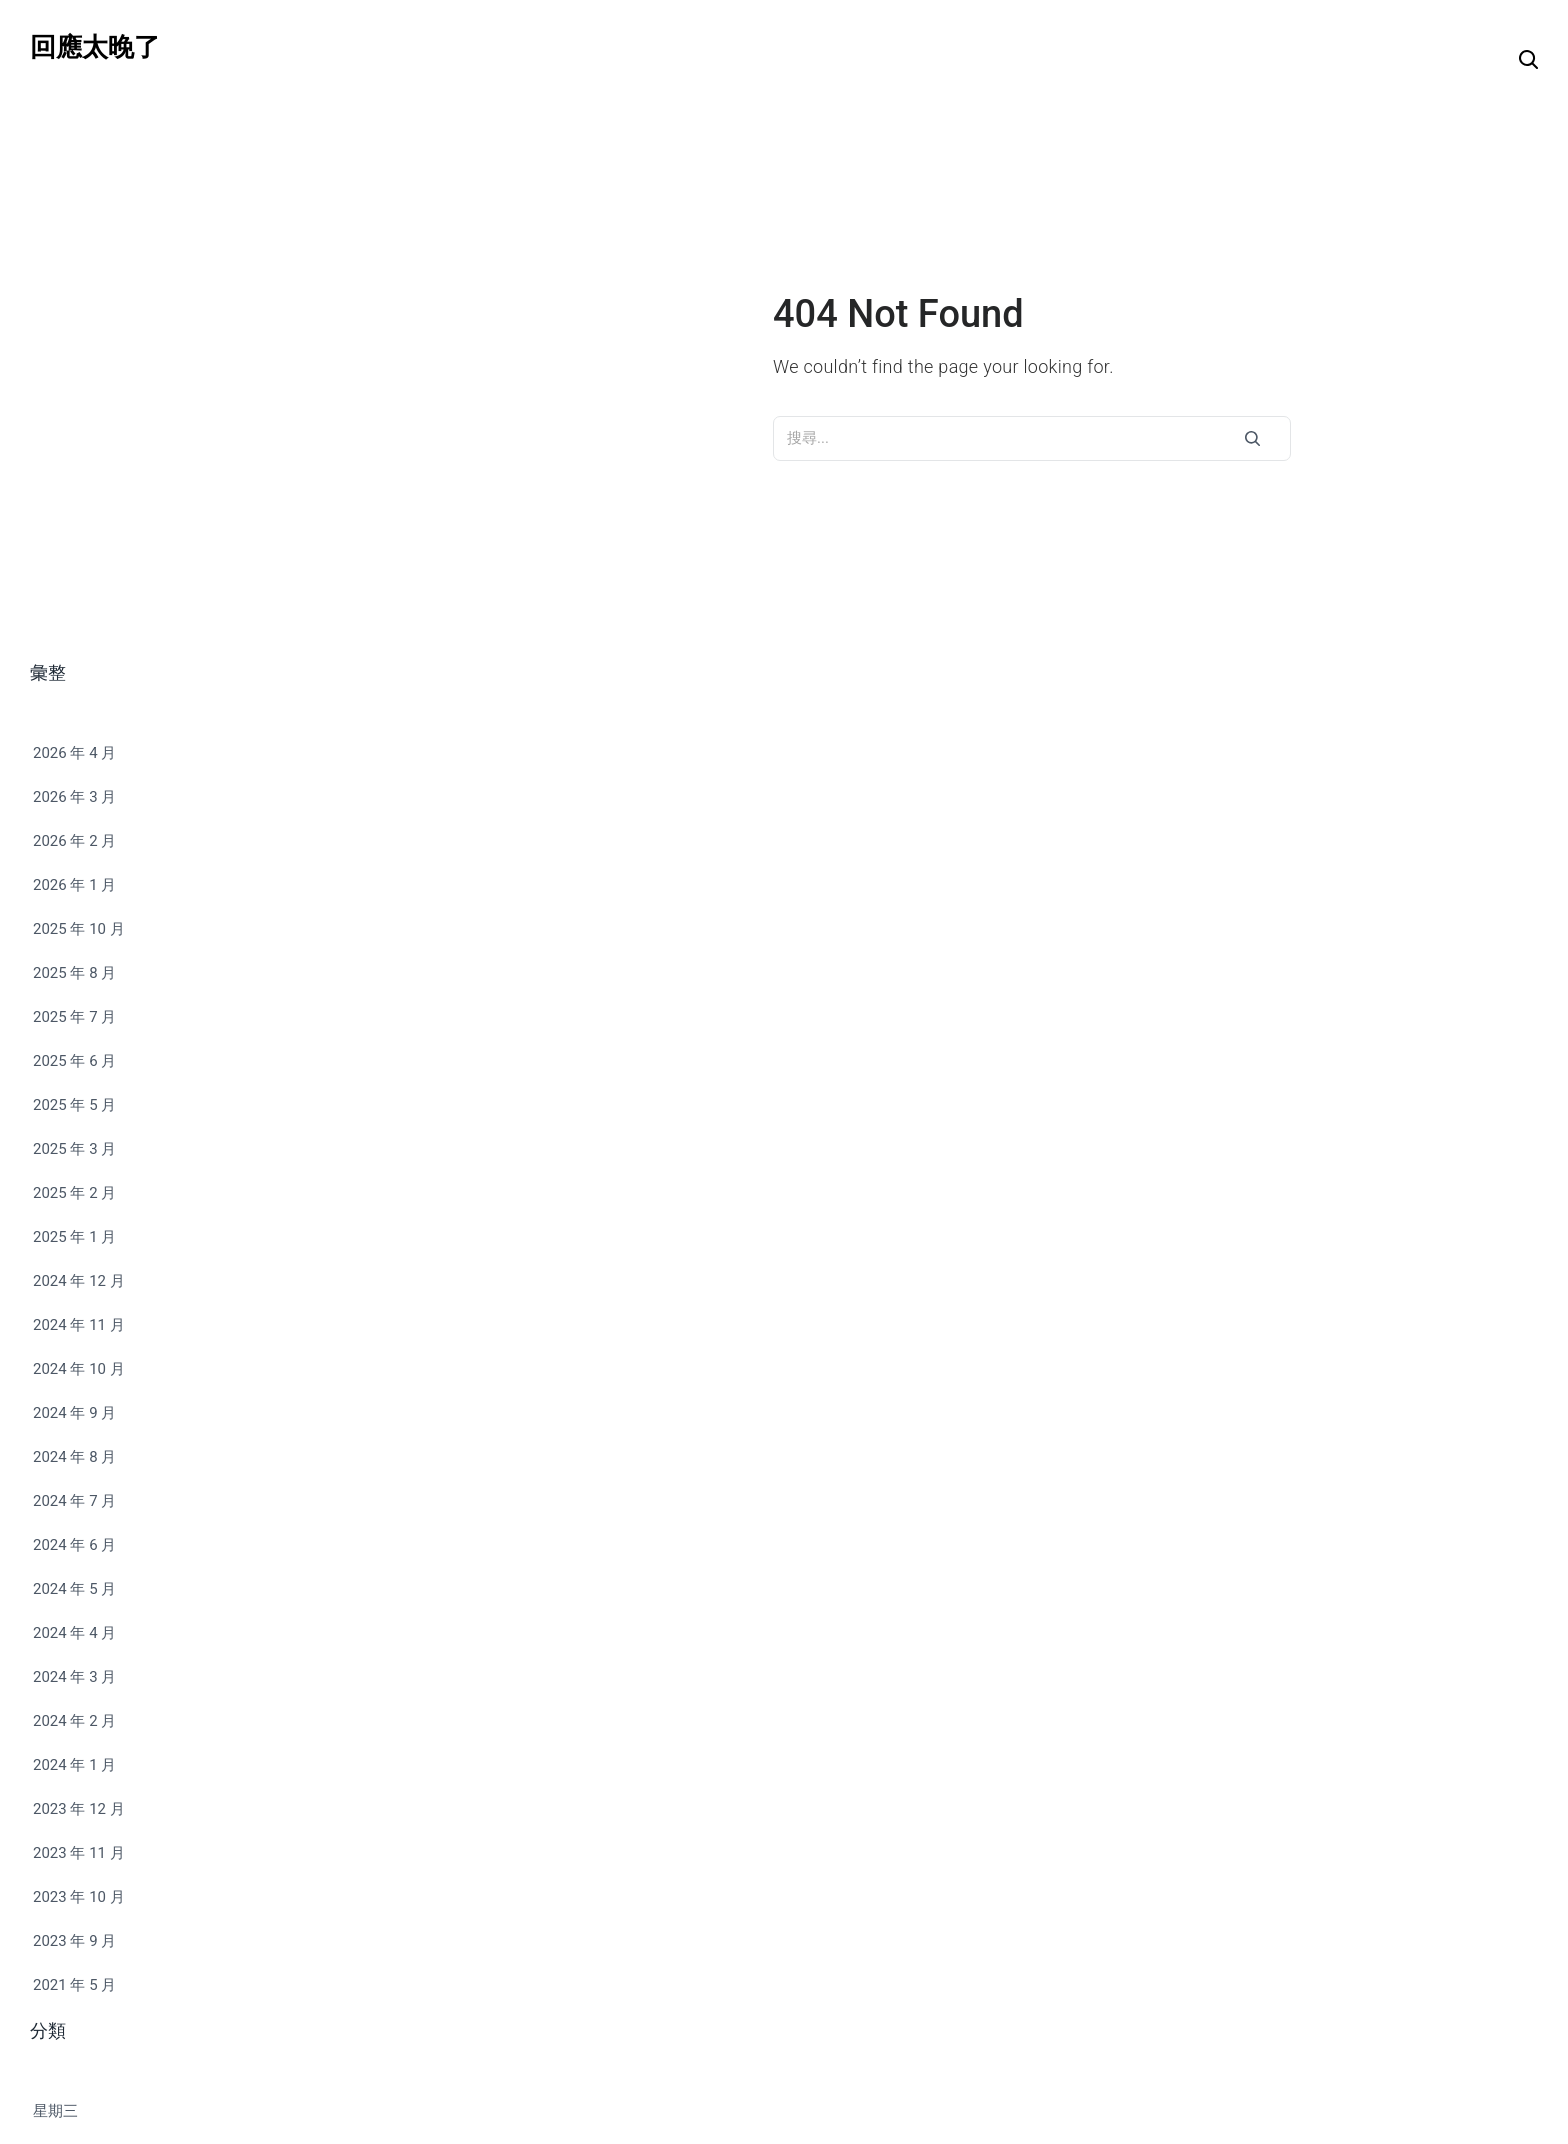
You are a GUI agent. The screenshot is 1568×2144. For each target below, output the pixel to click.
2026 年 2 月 (74, 841)
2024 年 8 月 (74, 1457)
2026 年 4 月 (74, 753)
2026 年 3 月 (74, 797)
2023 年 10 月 (79, 1897)
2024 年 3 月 (74, 1677)
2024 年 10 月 (79, 1369)
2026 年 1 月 (74, 885)
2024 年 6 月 (74, 1545)
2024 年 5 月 (74, 1589)
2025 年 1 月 (74, 1237)
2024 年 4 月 (74, 1633)
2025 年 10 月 (79, 929)
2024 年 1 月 (74, 1765)
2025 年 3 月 (74, 1149)
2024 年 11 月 (79, 1325)
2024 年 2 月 (74, 1721)
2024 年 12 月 (79, 1281)
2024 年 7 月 (74, 1501)
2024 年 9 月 (74, 1413)
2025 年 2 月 (74, 1193)
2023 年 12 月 (79, 1809)
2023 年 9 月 (74, 1941)
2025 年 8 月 (74, 973)
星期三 (55, 2111)
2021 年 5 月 (74, 1985)
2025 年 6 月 (74, 1061)
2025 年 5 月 (74, 1105)
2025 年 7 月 (74, 1017)
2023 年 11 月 (79, 1853)
